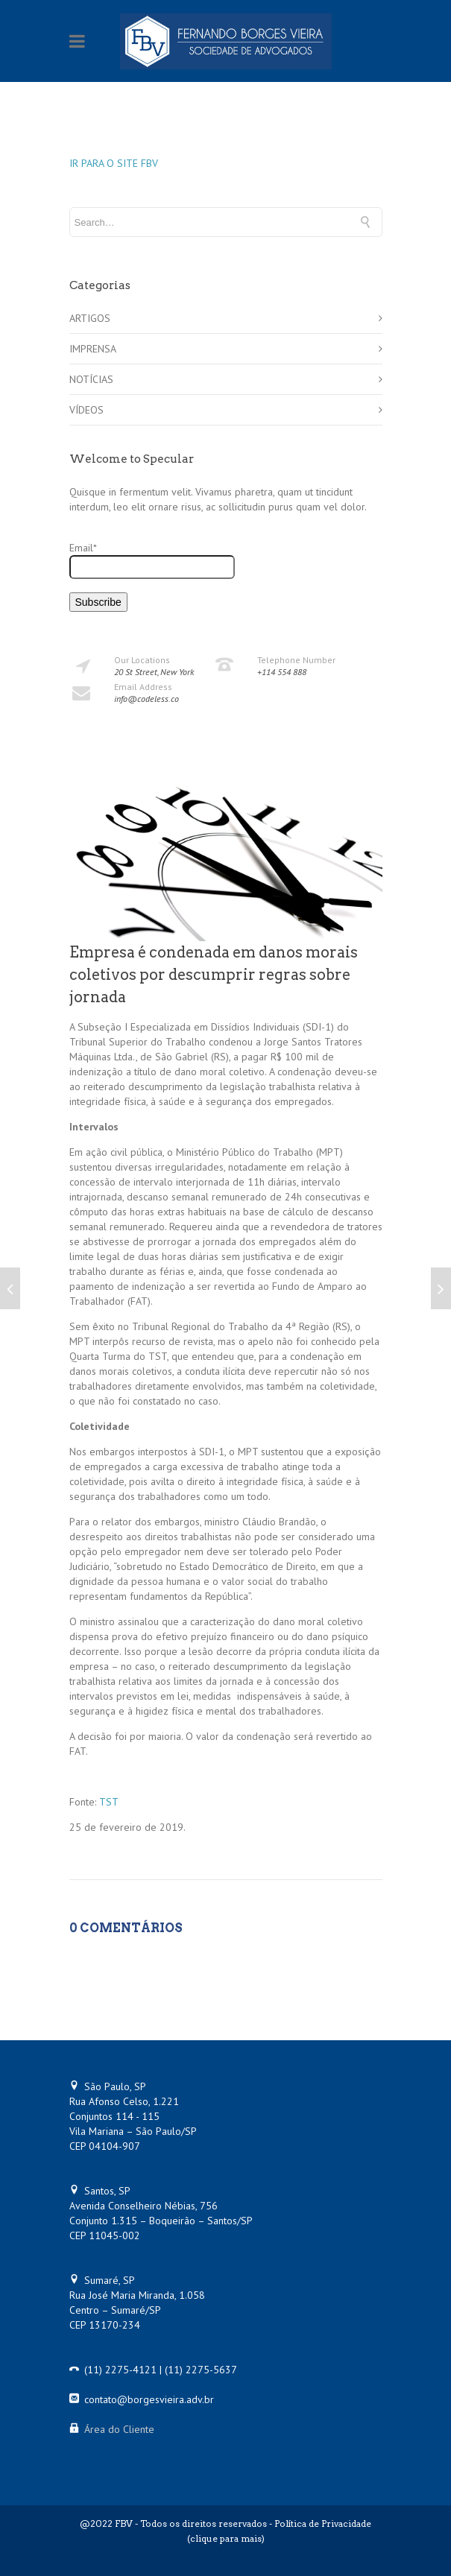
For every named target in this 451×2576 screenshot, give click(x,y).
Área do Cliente (119, 2429)
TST (109, 1801)
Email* (152, 560)
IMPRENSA (92, 348)
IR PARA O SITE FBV (113, 163)
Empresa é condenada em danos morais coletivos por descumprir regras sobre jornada (213, 974)
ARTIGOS (89, 318)
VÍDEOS (86, 410)
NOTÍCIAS (91, 379)
